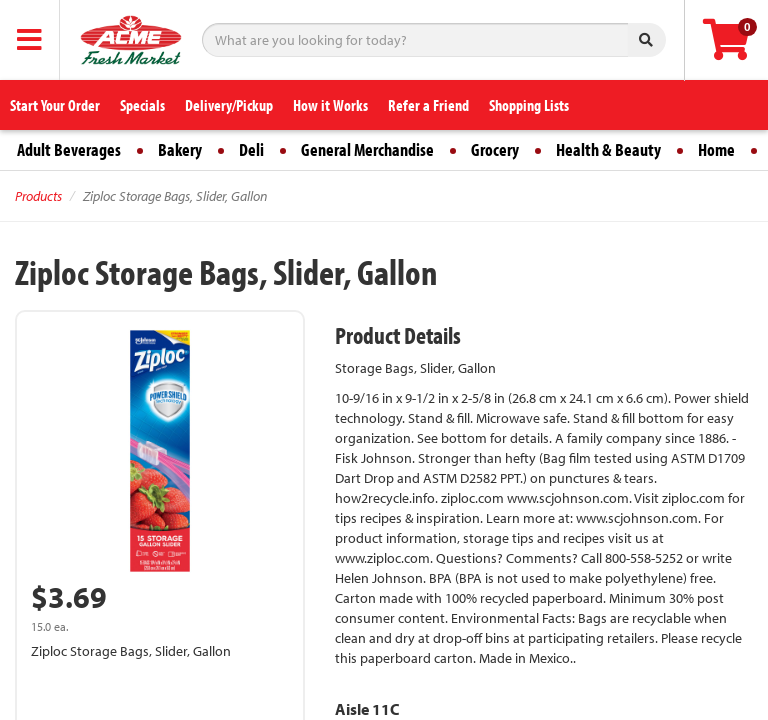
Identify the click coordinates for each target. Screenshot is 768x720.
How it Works (330, 105)
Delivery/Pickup (229, 105)
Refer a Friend (428, 105)
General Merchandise (367, 149)
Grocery (495, 149)
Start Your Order (55, 105)
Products (38, 196)
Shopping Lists (529, 105)
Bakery (180, 149)
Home (716, 149)
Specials (142, 105)
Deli (251, 149)
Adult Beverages (69, 149)
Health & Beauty (608, 149)
